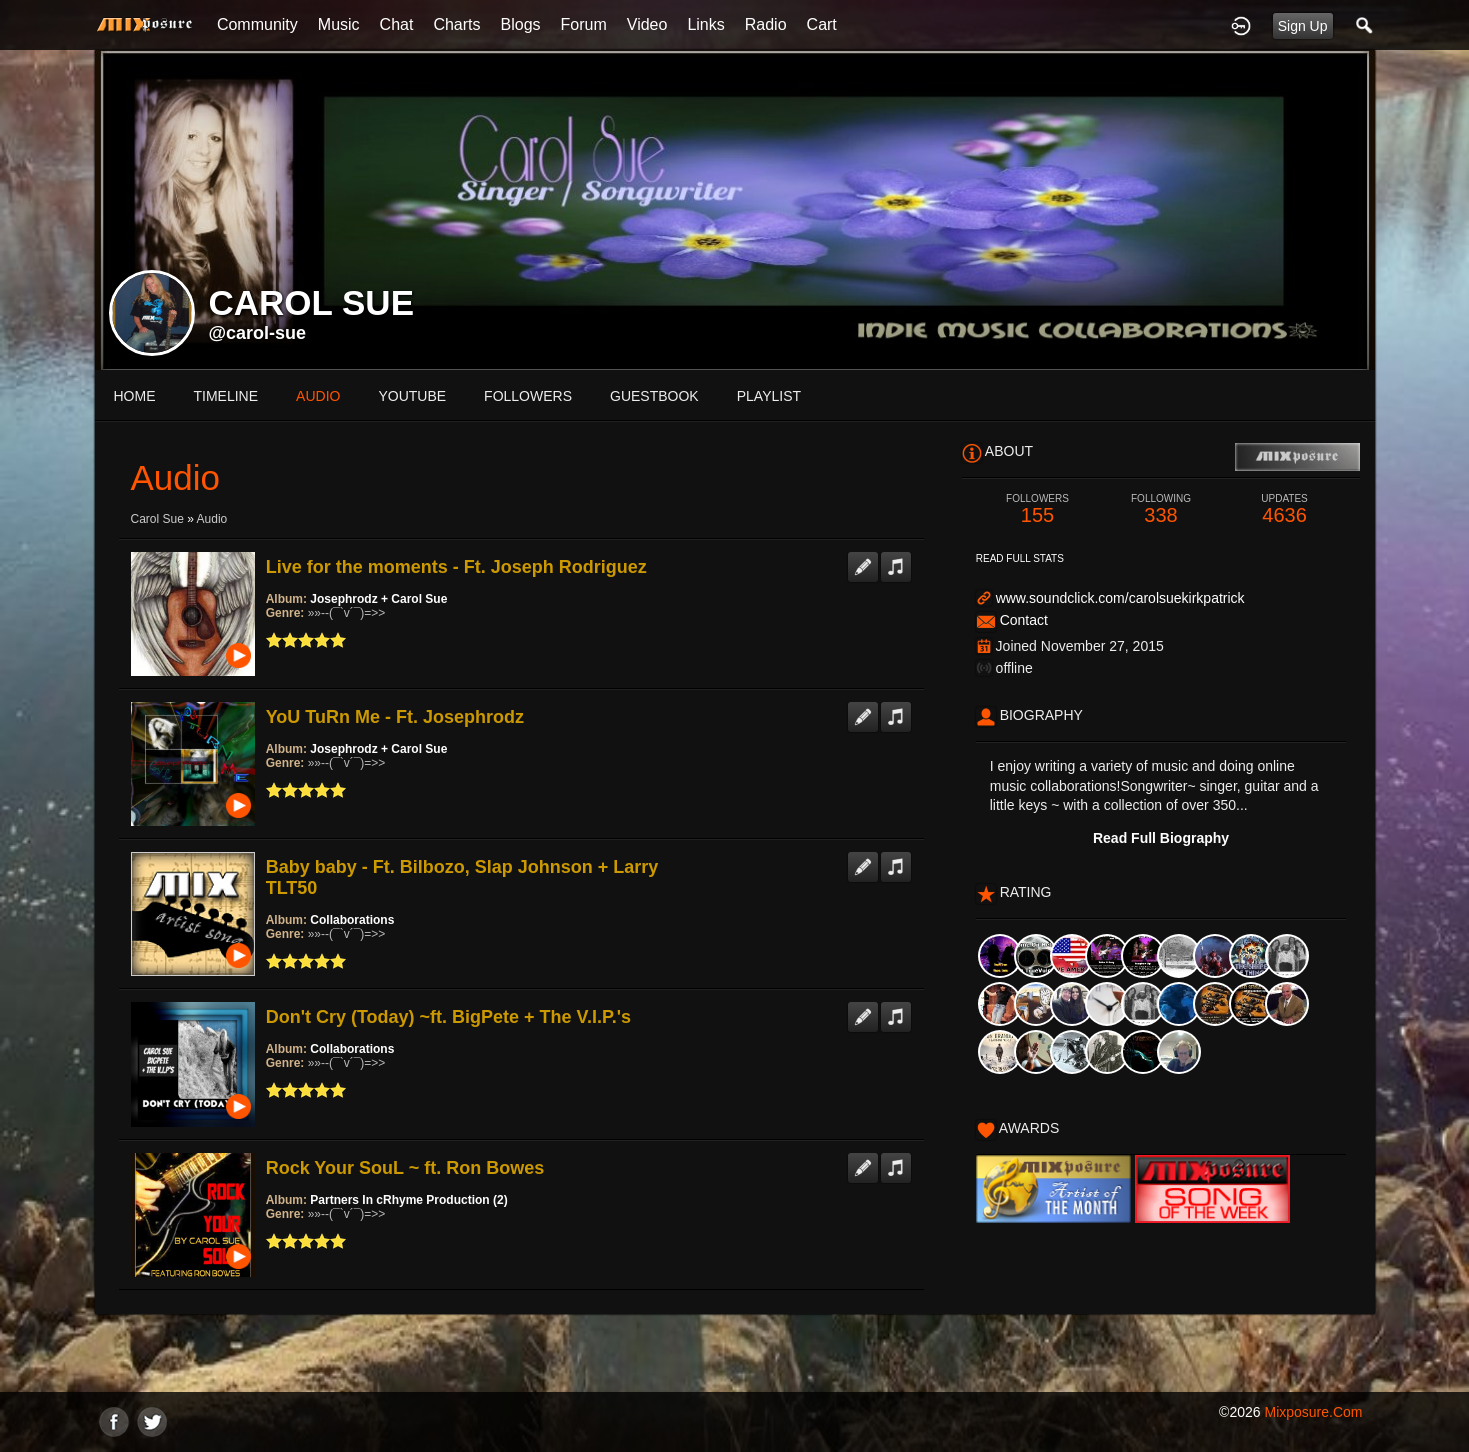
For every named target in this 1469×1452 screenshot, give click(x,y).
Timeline (226, 396)
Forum (584, 24)
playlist (769, 396)
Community (257, 24)
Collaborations (352, 920)
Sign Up (1303, 26)
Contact (1024, 620)
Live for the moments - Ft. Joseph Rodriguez (456, 567)
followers (528, 396)
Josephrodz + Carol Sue (378, 599)
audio (318, 396)
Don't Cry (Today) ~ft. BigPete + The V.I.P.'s (448, 1017)
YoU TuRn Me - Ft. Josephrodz (395, 717)
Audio (212, 519)
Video (647, 24)
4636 (1285, 509)
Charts (456, 24)
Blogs (521, 24)
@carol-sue (258, 333)
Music (339, 24)
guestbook (654, 396)
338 (1161, 509)
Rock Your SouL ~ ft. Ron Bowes (405, 1168)
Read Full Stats (1020, 558)
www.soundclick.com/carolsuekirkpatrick (1120, 598)
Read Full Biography (1161, 838)
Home (135, 396)
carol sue (157, 519)
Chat (397, 24)
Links (705, 24)
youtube (412, 396)
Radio (766, 24)
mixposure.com (1313, 1412)
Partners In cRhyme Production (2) (408, 1200)
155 (1038, 509)
